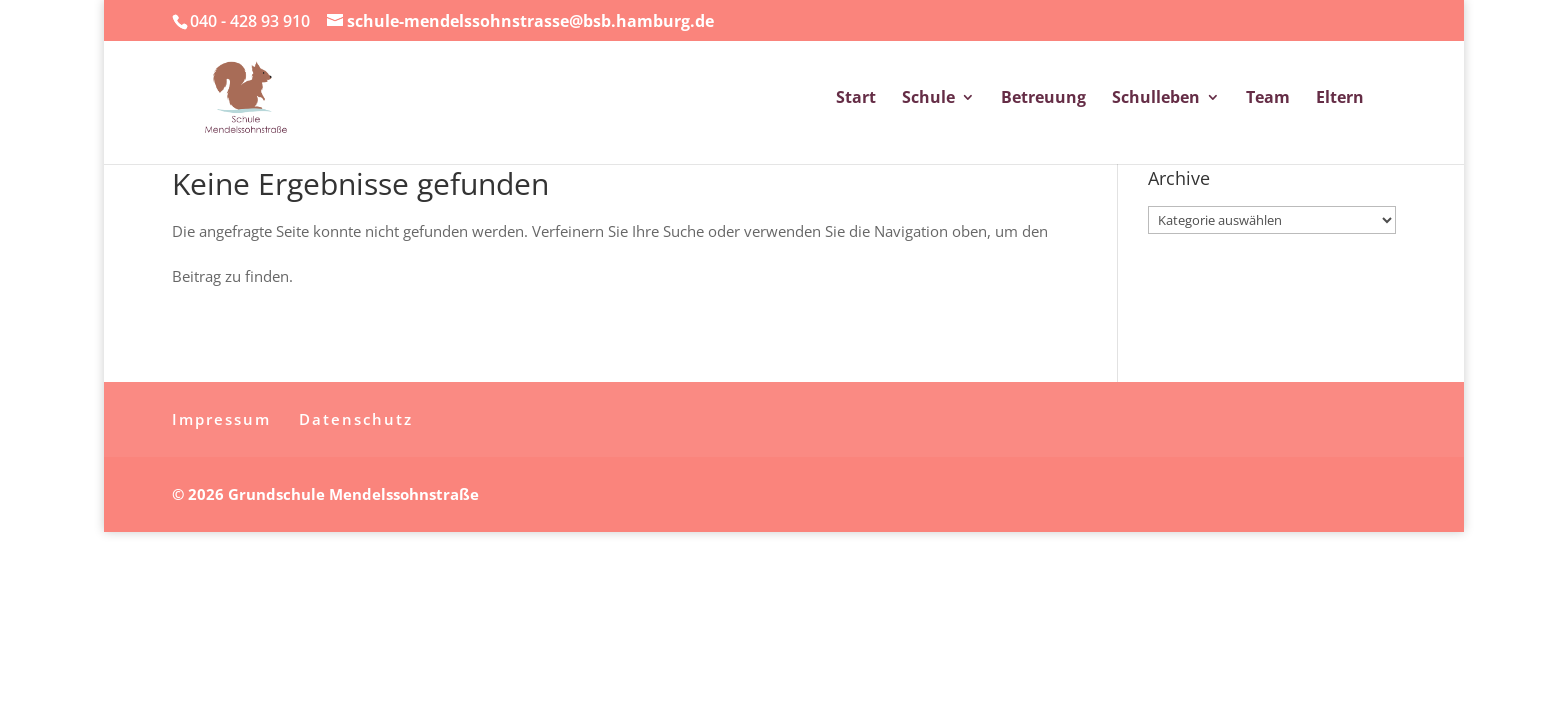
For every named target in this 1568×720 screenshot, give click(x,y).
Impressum (221, 419)
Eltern (1340, 99)
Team (1268, 99)
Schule (928, 99)
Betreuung (1043, 99)
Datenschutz (356, 419)
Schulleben (1156, 99)
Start (856, 99)
